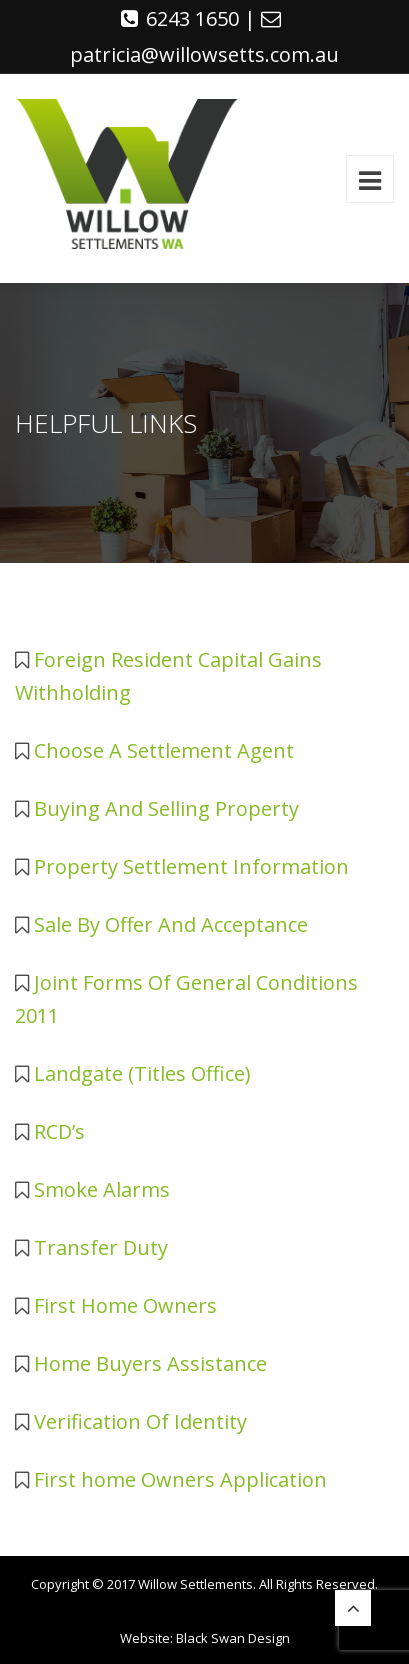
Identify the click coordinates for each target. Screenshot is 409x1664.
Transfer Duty (101, 1247)
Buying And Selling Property (166, 808)
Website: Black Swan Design (205, 1638)
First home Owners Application (180, 1479)
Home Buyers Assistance (150, 1363)
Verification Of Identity (140, 1421)
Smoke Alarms (102, 1189)
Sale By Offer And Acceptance (171, 924)
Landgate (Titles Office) (142, 1073)
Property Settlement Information (191, 866)
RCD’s (59, 1131)
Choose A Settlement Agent (164, 750)
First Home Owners (125, 1305)
